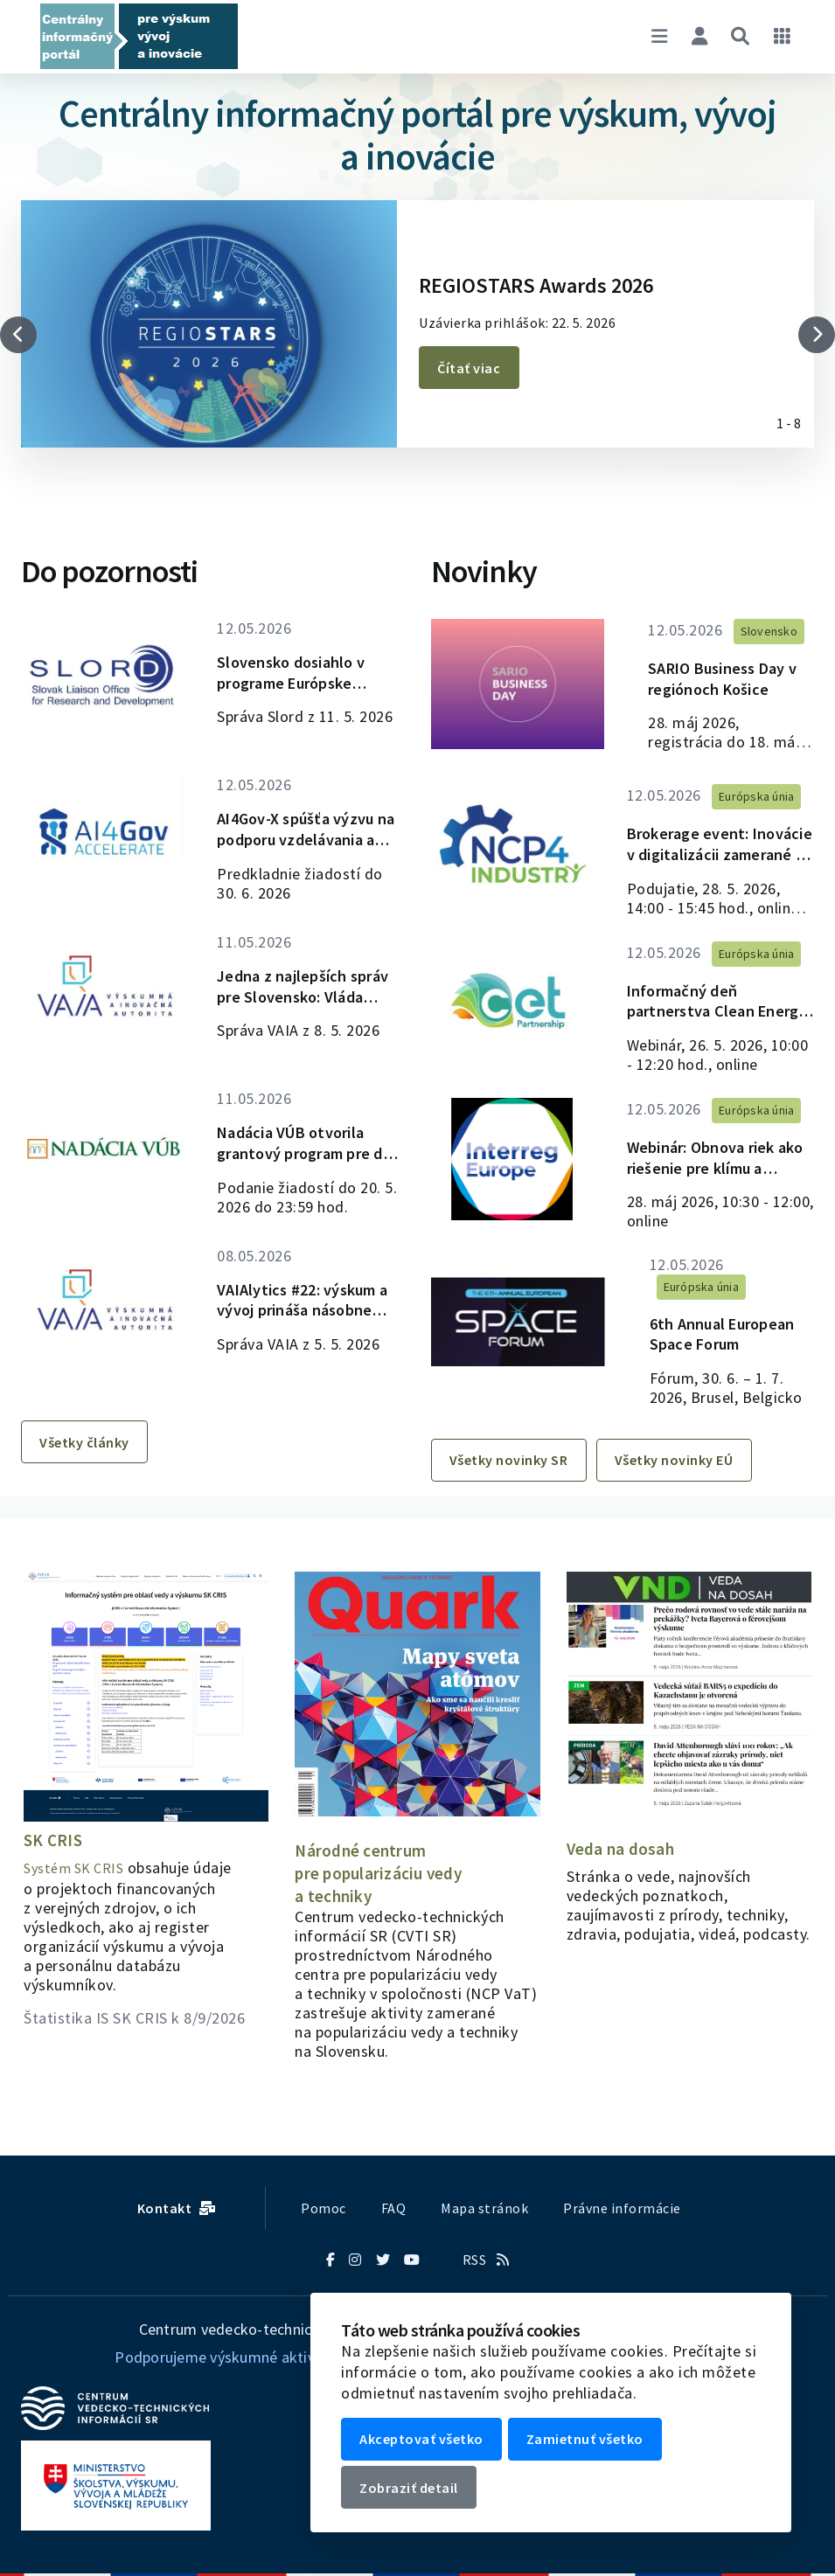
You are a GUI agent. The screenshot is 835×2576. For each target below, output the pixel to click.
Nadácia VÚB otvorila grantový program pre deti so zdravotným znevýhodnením (300, 1173)
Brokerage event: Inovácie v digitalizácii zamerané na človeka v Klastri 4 (713, 847)
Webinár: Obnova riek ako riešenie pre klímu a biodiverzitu (717, 1179)
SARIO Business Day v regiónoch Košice (709, 680)
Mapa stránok (484, 2208)
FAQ (394, 2208)
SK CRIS (54, 1839)
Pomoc (323, 2208)
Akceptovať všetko (425, 2445)
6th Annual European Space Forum (707, 1345)
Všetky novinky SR (512, 1487)
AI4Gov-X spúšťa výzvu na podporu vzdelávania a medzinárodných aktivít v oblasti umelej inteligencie (308, 841)
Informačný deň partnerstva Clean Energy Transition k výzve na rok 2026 (701, 1013)
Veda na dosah (622, 1848)
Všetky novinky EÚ (683, 1487)
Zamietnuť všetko (592, 2445)
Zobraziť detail (412, 2490)
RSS (486, 2259)
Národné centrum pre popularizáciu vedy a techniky (382, 1872)
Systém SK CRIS (73, 1868)
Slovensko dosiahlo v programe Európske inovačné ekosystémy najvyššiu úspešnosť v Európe (301, 675)
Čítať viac (472, 368)
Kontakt (177, 2208)
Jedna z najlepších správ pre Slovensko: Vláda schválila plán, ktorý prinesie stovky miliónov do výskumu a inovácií (309, 1007)
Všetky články (88, 1487)
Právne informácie (622, 2208)
